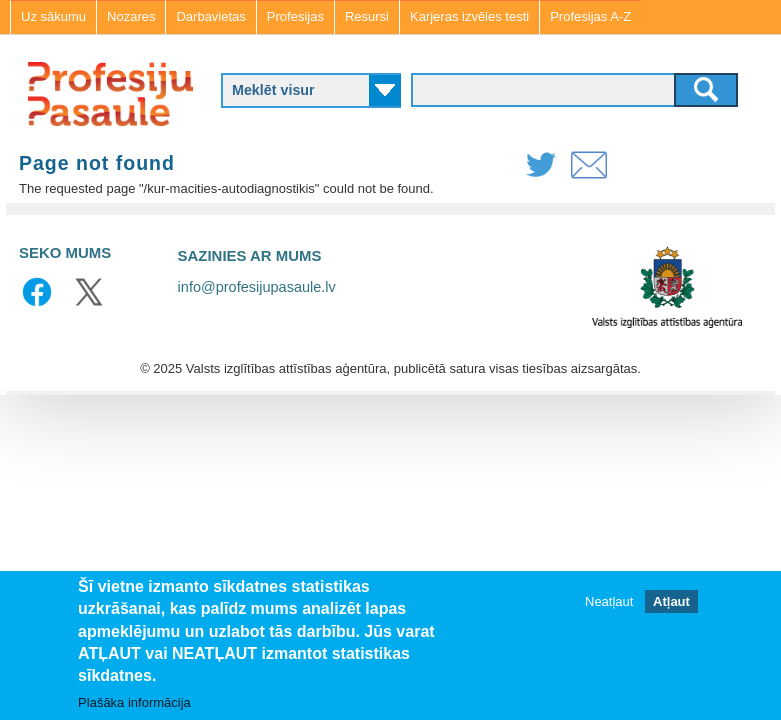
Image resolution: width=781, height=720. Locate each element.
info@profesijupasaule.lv (257, 287)
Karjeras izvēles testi (469, 16)
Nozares (131, 16)
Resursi (367, 16)
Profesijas (295, 16)
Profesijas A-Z (590, 16)
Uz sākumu (53, 16)
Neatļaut (609, 601)
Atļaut (671, 601)
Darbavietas (210, 16)
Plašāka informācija (134, 702)
